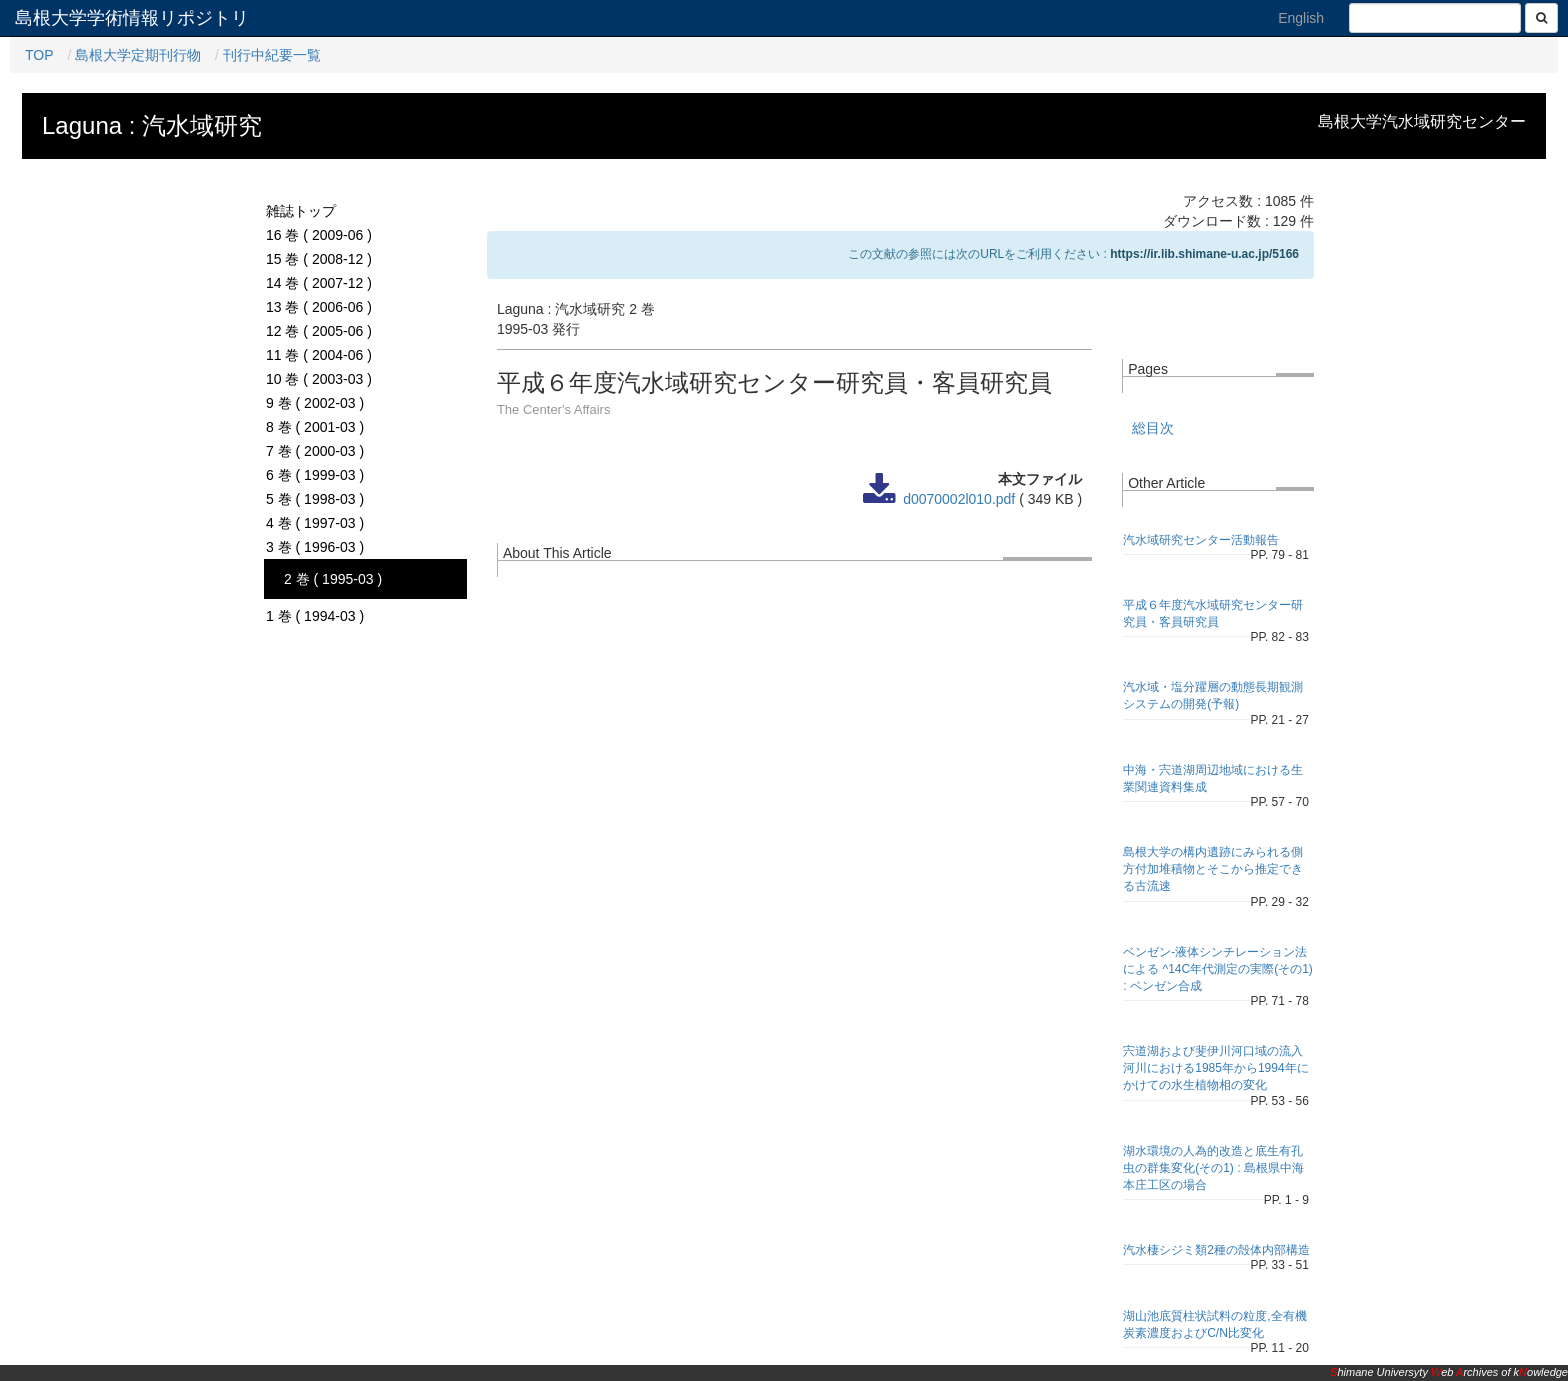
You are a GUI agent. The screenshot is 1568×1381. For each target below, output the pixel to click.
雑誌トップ (301, 211)
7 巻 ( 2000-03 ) (315, 451)
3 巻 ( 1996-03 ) (315, 547)
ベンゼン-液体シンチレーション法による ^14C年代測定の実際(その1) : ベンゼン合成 (1218, 969)
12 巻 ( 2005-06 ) (319, 331)
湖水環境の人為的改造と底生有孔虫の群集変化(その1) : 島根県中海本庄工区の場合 (1213, 1168)
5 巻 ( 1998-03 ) (315, 499)
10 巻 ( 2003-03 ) (319, 379)
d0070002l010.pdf (959, 499)
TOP (39, 55)
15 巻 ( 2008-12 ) (319, 259)
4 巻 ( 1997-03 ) (315, 523)
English (1301, 18)
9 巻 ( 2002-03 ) (315, 403)
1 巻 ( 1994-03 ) (315, 616)
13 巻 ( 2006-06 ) (319, 307)
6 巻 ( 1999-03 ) (315, 475)
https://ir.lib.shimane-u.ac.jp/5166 (1204, 254)
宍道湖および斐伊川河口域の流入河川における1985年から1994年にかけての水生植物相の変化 (1215, 1068)
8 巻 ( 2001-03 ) (315, 427)
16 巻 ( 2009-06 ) (319, 235)
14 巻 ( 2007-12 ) (319, 283)
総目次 (1153, 428)
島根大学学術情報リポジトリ (132, 18)
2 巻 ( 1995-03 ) (333, 579)
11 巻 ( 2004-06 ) (319, 355)
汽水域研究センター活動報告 (1201, 540)
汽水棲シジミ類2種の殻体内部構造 (1216, 1250)
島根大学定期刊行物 (138, 55)
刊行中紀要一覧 (272, 55)
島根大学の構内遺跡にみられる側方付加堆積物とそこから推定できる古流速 (1213, 869)
